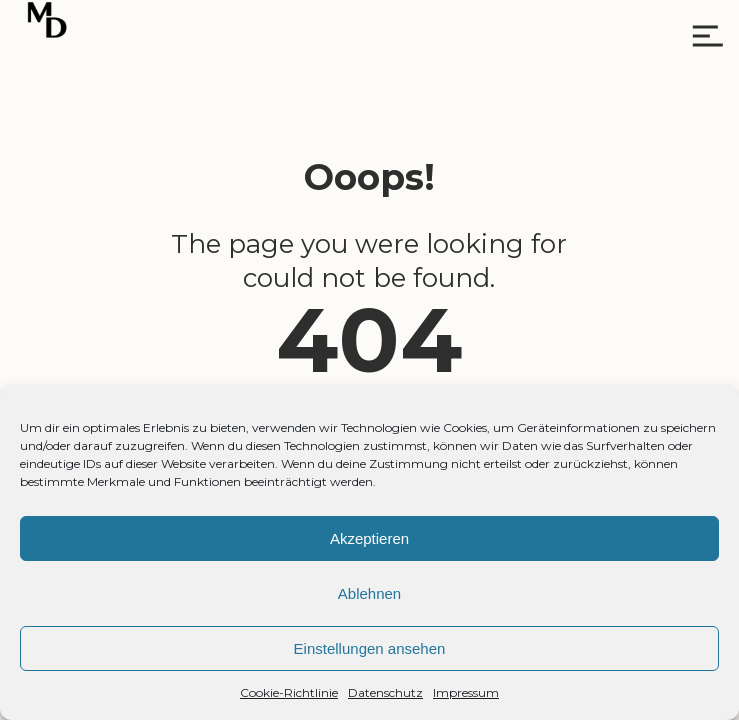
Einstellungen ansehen (370, 648)
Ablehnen (369, 593)
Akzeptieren (369, 538)
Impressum (466, 692)
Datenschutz (385, 692)
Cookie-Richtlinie (289, 692)
